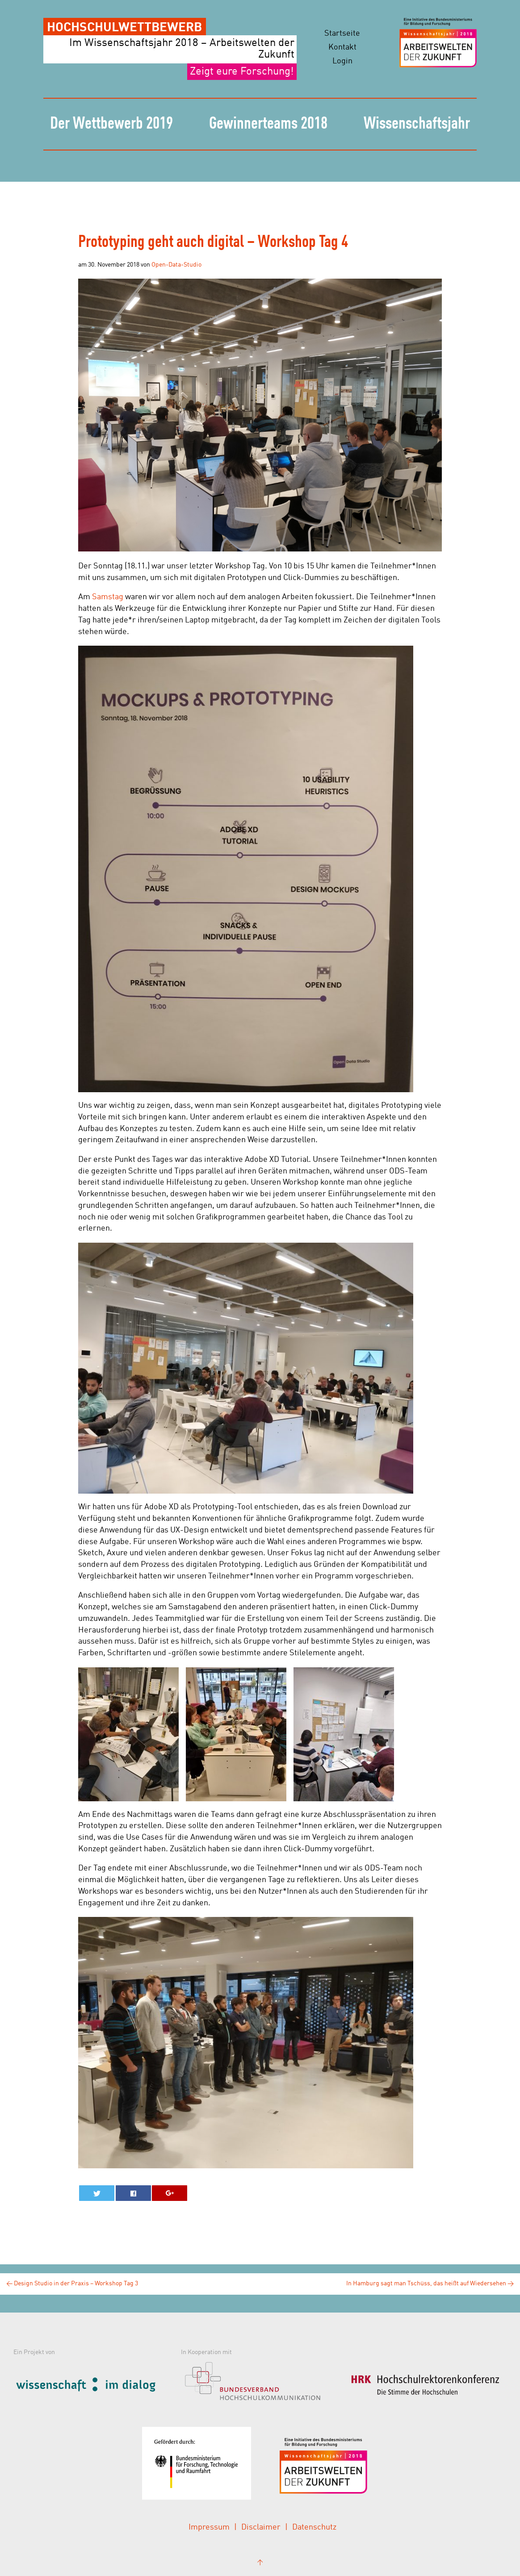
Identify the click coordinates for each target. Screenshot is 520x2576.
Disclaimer (261, 2527)
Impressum (209, 2527)
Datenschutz (314, 2527)
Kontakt (342, 47)
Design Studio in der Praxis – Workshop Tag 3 (72, 2283)
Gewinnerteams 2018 (268, 124)
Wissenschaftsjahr (417, 124)
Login (342, 61)
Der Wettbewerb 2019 (111, 124)
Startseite (342, 33)
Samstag (107, 597)
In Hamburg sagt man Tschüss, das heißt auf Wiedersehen (430, 2283)
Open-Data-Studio (176, 265)
